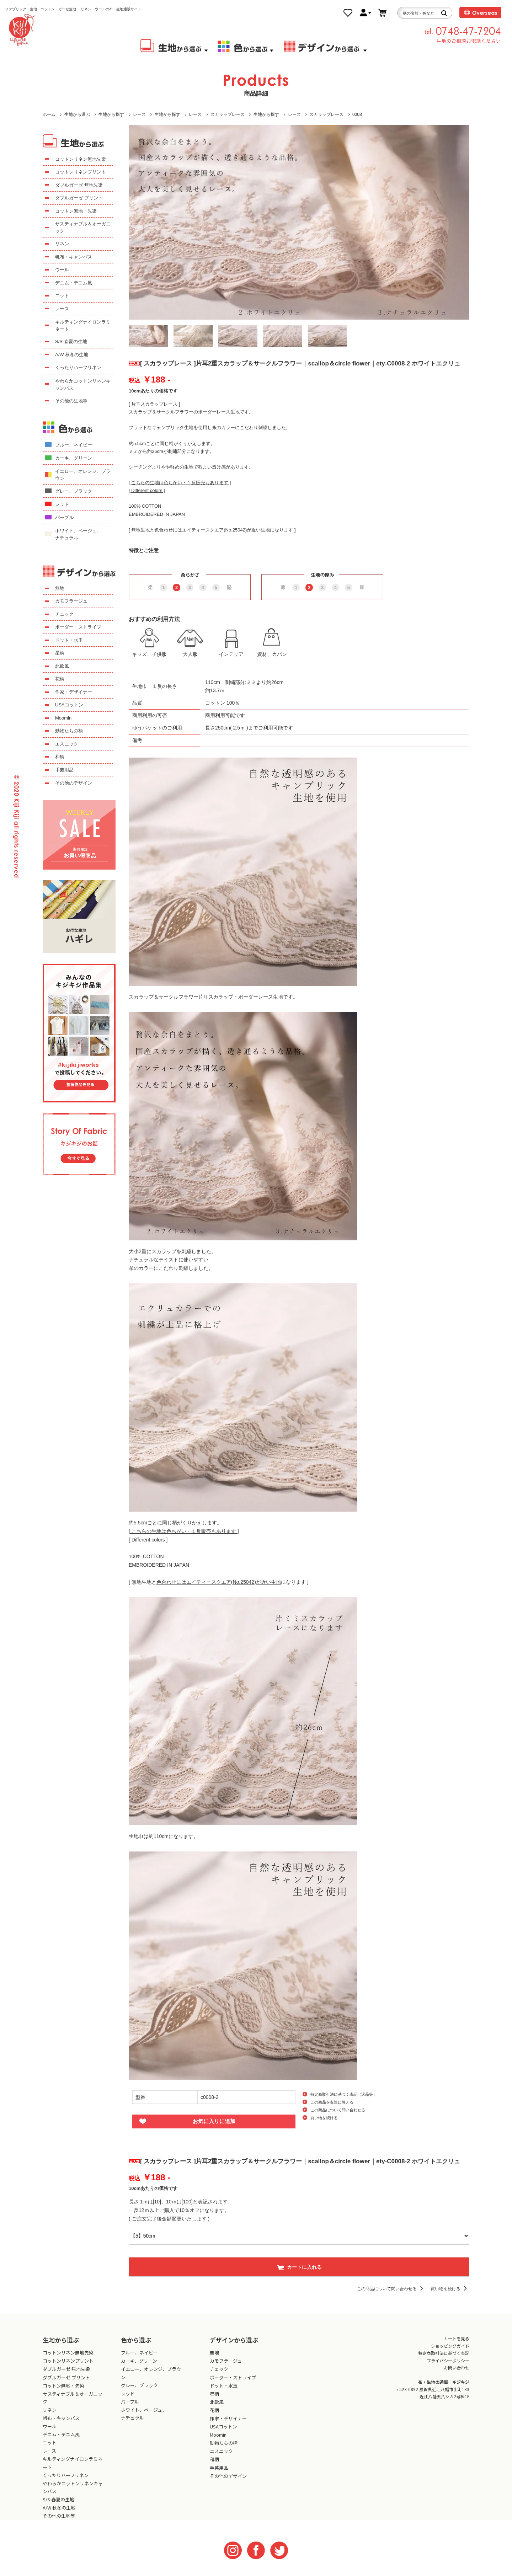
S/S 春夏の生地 (71, 341)
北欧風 (62, 666)
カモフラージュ (71, 601)
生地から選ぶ (77, 114)
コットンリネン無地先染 (80, 159)
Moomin (63, 718)
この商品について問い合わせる (337, 2110)
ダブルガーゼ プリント (79, 198)
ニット (62, 295)
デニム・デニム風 (73, 282)
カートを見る (456, 2338)
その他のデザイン (73, 783)
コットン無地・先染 (76, 211)
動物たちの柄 (69, 730)
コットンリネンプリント (80, 172)
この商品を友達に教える (331, 2102)
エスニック (66, 744)
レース (139, 114)
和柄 (59, 756)
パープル (64, 517)
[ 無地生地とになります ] (212, 530)
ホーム (49, 114)
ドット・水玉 (69, 640)
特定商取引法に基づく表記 (443, 2353)
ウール (62, 269)
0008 (357, 114)
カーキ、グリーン (73, 458)
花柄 (59, 679)
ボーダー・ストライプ (78, 627)
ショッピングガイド (450, 2346)
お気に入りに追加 (214, 2121)
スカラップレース (227, 114)
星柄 (59, 653)
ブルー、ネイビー (73, 445)
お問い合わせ (456, 2367)
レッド (62, 504)
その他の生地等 (71, 400)
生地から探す (111, 114)
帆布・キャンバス (73, 257)
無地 (59, 588)
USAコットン (69, 704)
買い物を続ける (324, 2118)
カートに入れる (299, 2266)
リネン (62, 243)
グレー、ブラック (73, 491)
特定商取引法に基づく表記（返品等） (343, 2094)
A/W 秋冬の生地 (71, 354)
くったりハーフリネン (78, 367)
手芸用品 (64, 770)
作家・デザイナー (73, 692)
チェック (64, 614)
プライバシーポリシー (448, 2360)
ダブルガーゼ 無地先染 (79, 185)
